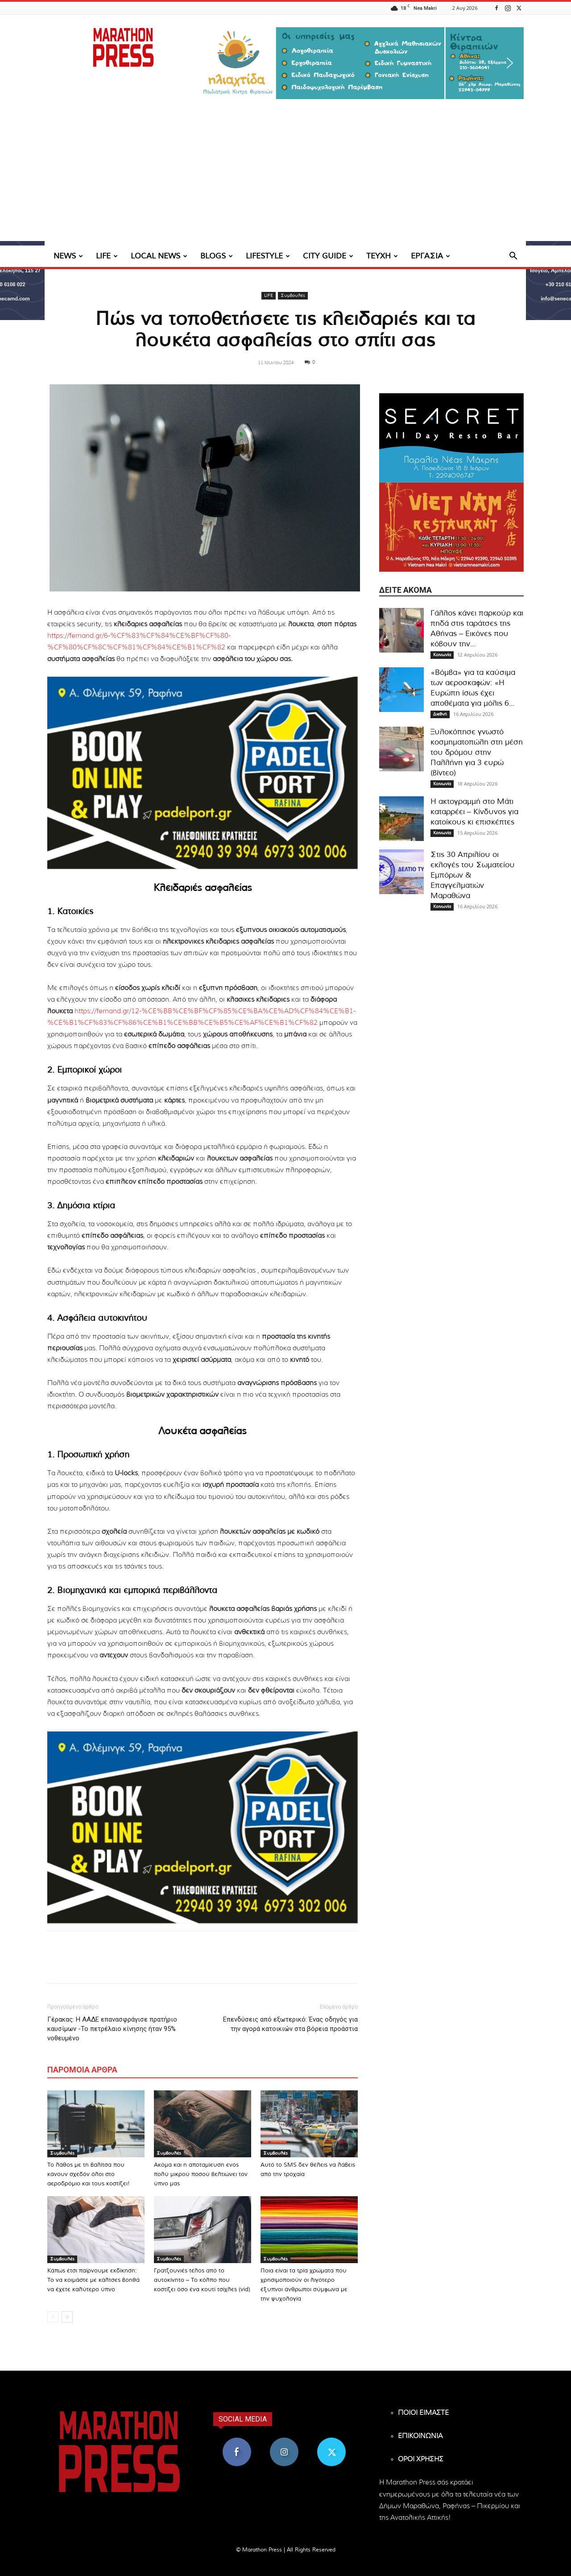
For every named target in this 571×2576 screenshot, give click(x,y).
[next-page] (67, 2316)
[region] (361, 63)
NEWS (68, 256)
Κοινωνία (442, 655)
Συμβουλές (293, 295)
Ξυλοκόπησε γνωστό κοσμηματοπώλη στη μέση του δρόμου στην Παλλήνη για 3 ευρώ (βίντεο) (476, 752)
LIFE (107, 256)
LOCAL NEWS (159, 256)
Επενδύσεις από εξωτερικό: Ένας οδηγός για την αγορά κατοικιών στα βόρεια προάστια (290, 2024)
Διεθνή (440, 714)
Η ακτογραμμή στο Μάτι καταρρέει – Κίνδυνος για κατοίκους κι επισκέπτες (474, 812)
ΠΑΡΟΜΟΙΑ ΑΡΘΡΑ (82, 2069)
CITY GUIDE (328, 256)
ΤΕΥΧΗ (382, 256)
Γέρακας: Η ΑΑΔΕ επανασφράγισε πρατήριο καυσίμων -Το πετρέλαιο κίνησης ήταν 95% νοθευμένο (112, 2028)
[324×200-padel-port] (202, 773)
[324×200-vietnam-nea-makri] (451, 527)
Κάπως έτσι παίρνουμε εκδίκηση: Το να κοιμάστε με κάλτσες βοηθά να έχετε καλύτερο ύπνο (93, 2280)
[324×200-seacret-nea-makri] (451, 438)
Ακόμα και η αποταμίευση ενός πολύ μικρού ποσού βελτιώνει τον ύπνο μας (201, 2174)
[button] (361, 63)
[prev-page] (52, 2316)
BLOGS (216, 256)
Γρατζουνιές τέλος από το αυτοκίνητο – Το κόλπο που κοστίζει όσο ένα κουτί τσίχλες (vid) (202, 2280)
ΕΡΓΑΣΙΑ (430, 256)
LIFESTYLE (268, 256)
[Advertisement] (285, 178)
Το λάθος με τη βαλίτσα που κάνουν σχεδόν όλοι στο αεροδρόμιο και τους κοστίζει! (88, 2174)
